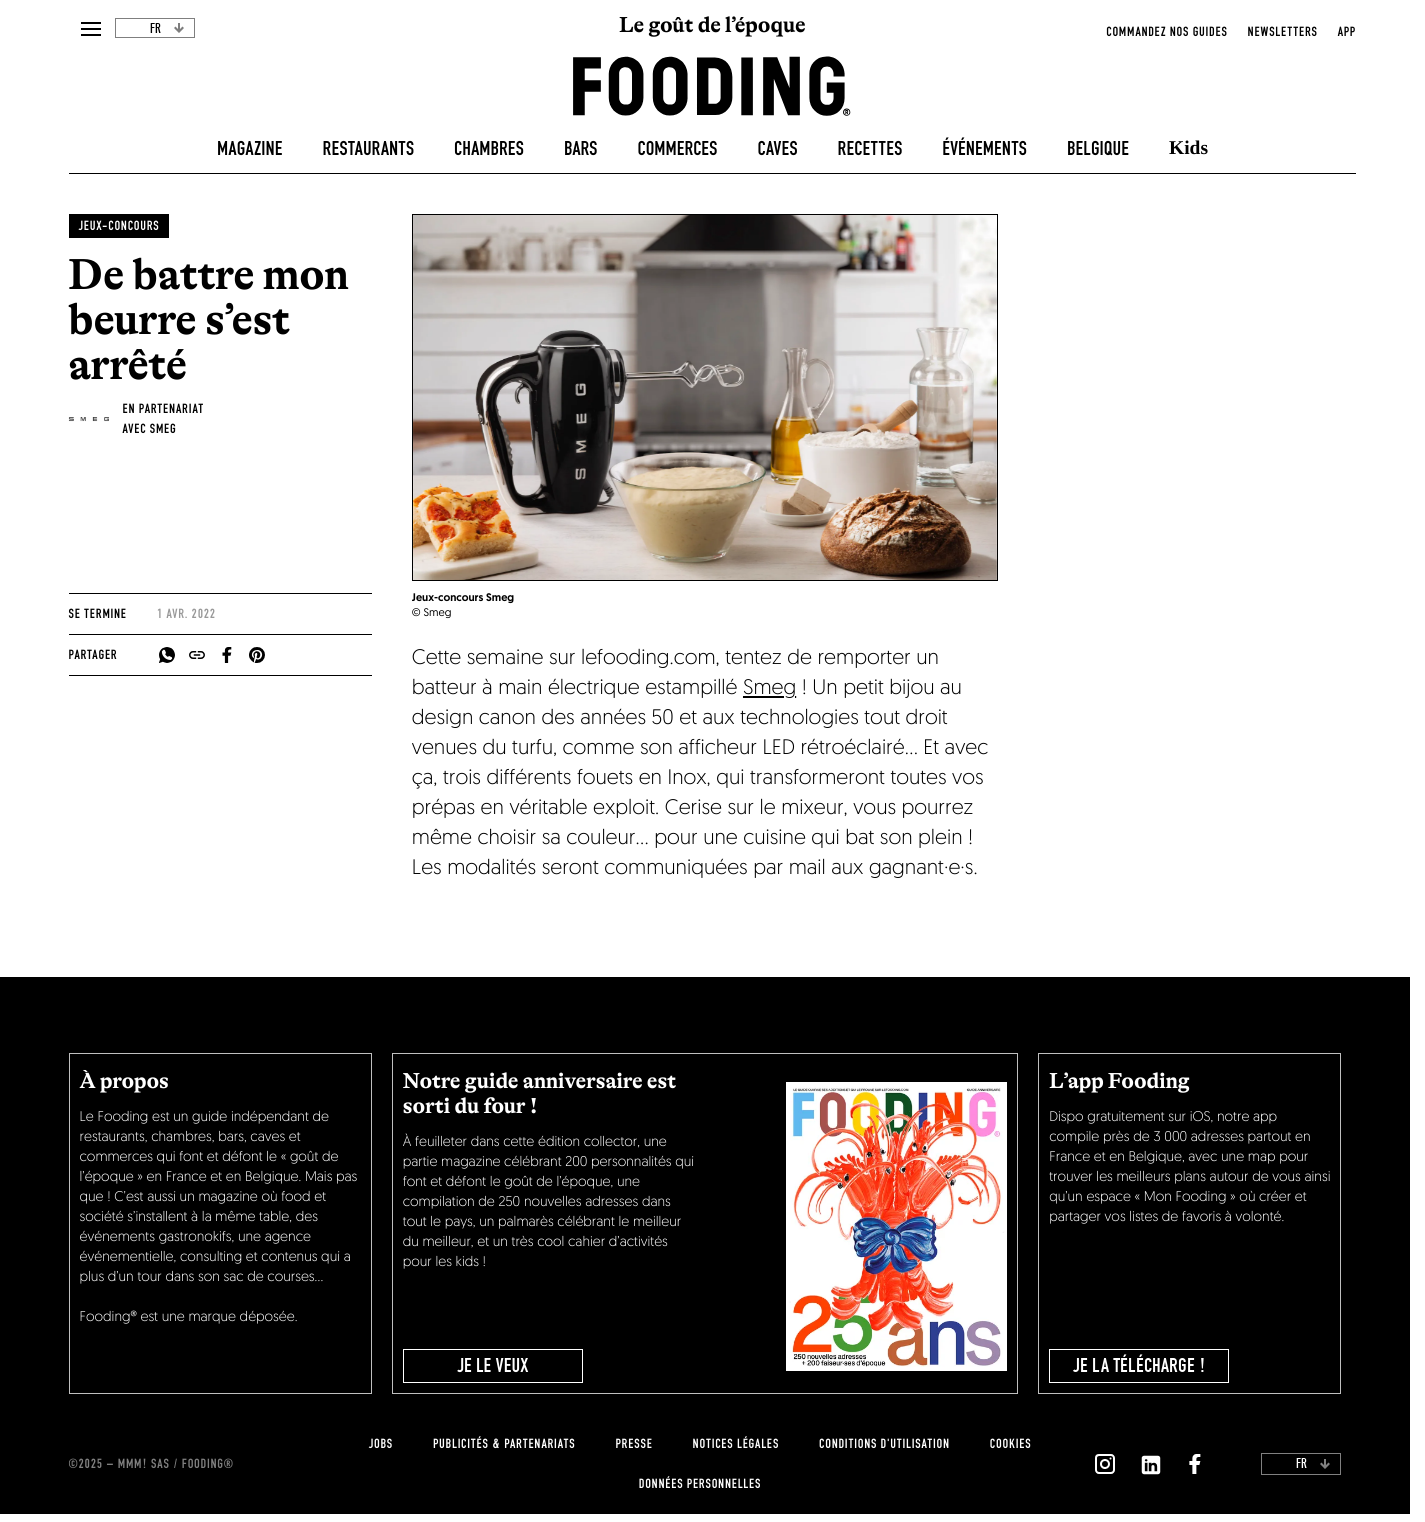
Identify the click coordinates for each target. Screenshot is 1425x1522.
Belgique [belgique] (1098, 149)
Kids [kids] (1188, 148)
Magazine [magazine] (250, 149)
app (1347, 32)
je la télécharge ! (1139, 1366)
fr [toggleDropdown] (167, 29)
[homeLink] (712, 84)
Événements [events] (984, 149)
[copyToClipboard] (197, 655)
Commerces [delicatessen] (678, 149)
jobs (381, 1444)
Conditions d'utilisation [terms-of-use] (884, 1444)
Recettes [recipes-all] (870, 149)
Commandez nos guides (1166, 32)
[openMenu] (91, 30)
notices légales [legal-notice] (736, 1444)
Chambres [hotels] (489, 149)
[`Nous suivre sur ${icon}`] (1105, 1464)
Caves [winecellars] (777, 149)
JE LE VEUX (492, 1366)
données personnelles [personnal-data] (700, 1484)
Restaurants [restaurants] (369, 149)
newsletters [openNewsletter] (1283, 32)
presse (633, 1444)
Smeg (769, 689)
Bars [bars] (581, 149)
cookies (1010, 1444)
